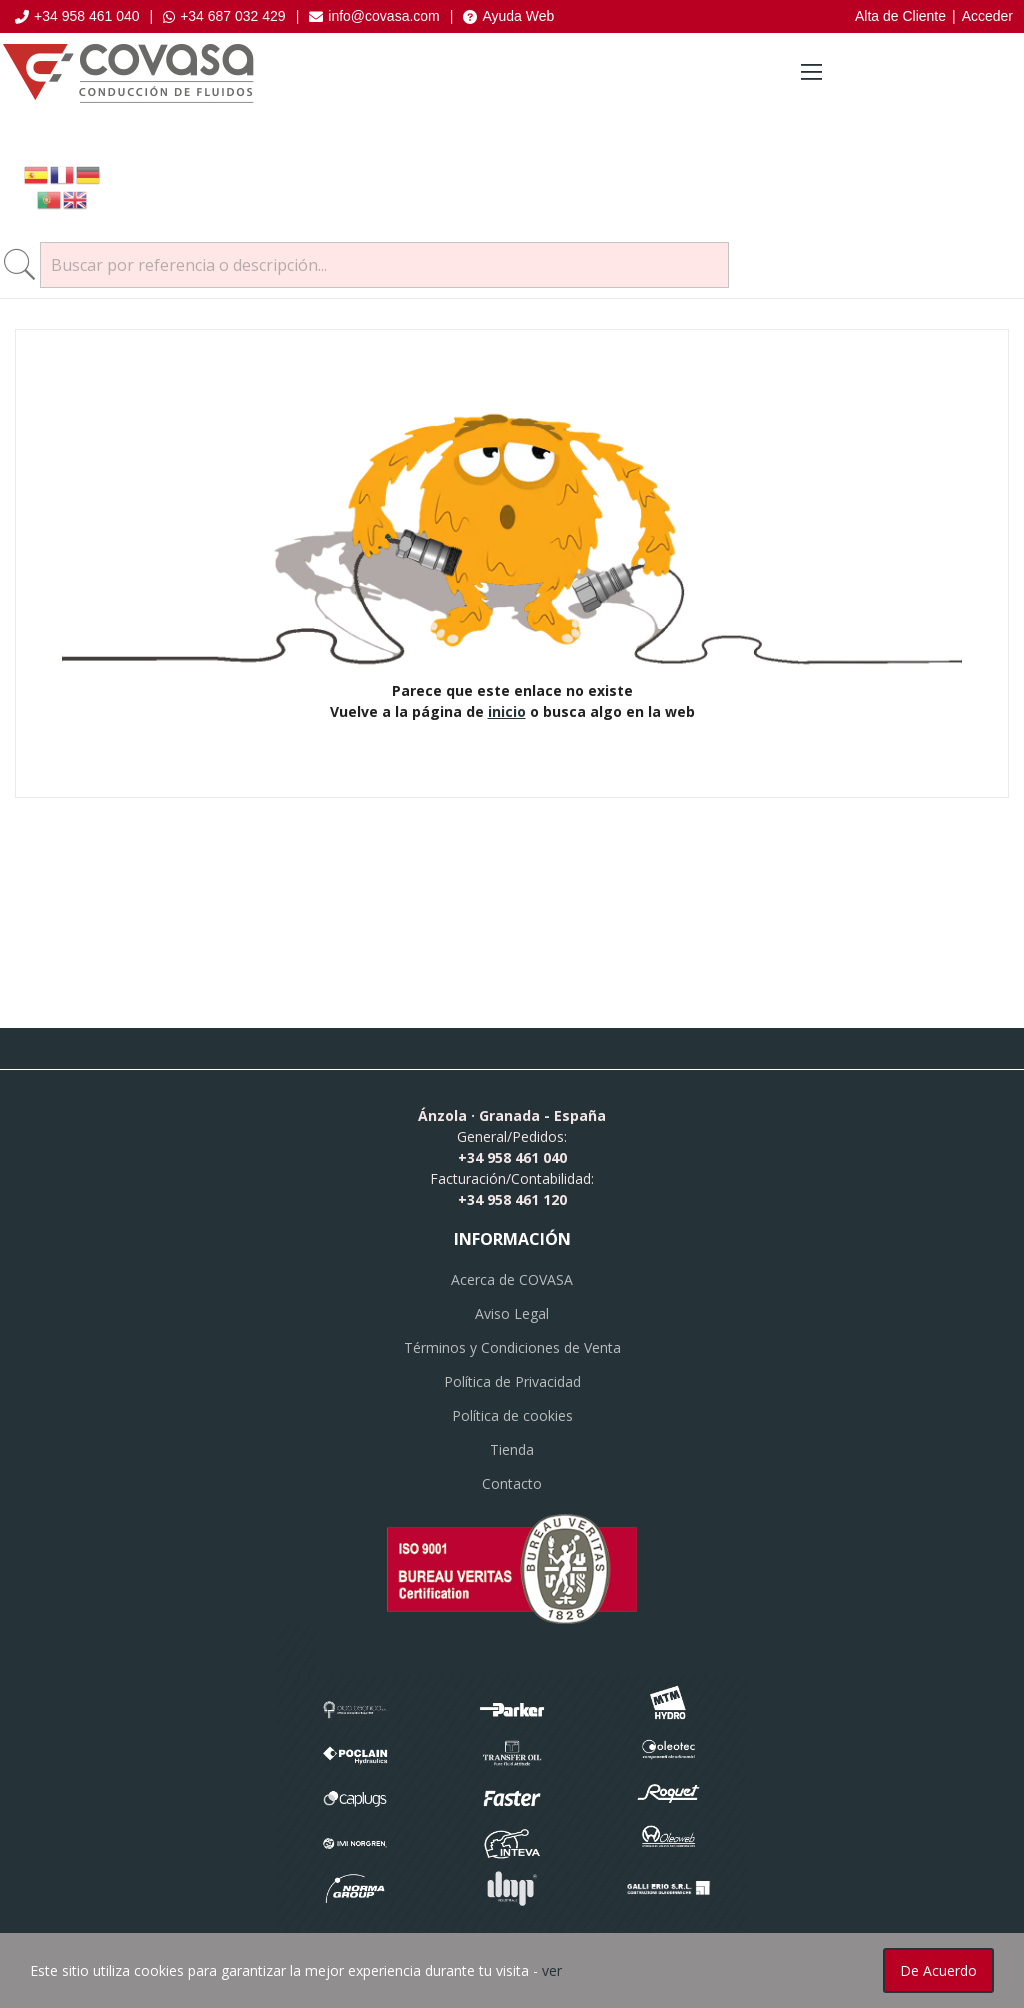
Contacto (512, 1483)
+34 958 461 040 (77, 16)
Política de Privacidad (512, 1381)
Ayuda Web (508, 16)
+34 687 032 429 (224, 16)
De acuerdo (938, 1970)
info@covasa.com (374, 16)
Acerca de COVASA (512, 1279)
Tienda (512, 1449)
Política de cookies (512, 1415)
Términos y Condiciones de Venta (512, 1347)
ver (552, 1970)
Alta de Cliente (900, 16)
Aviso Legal (512, 1313)
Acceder (987, 16)
